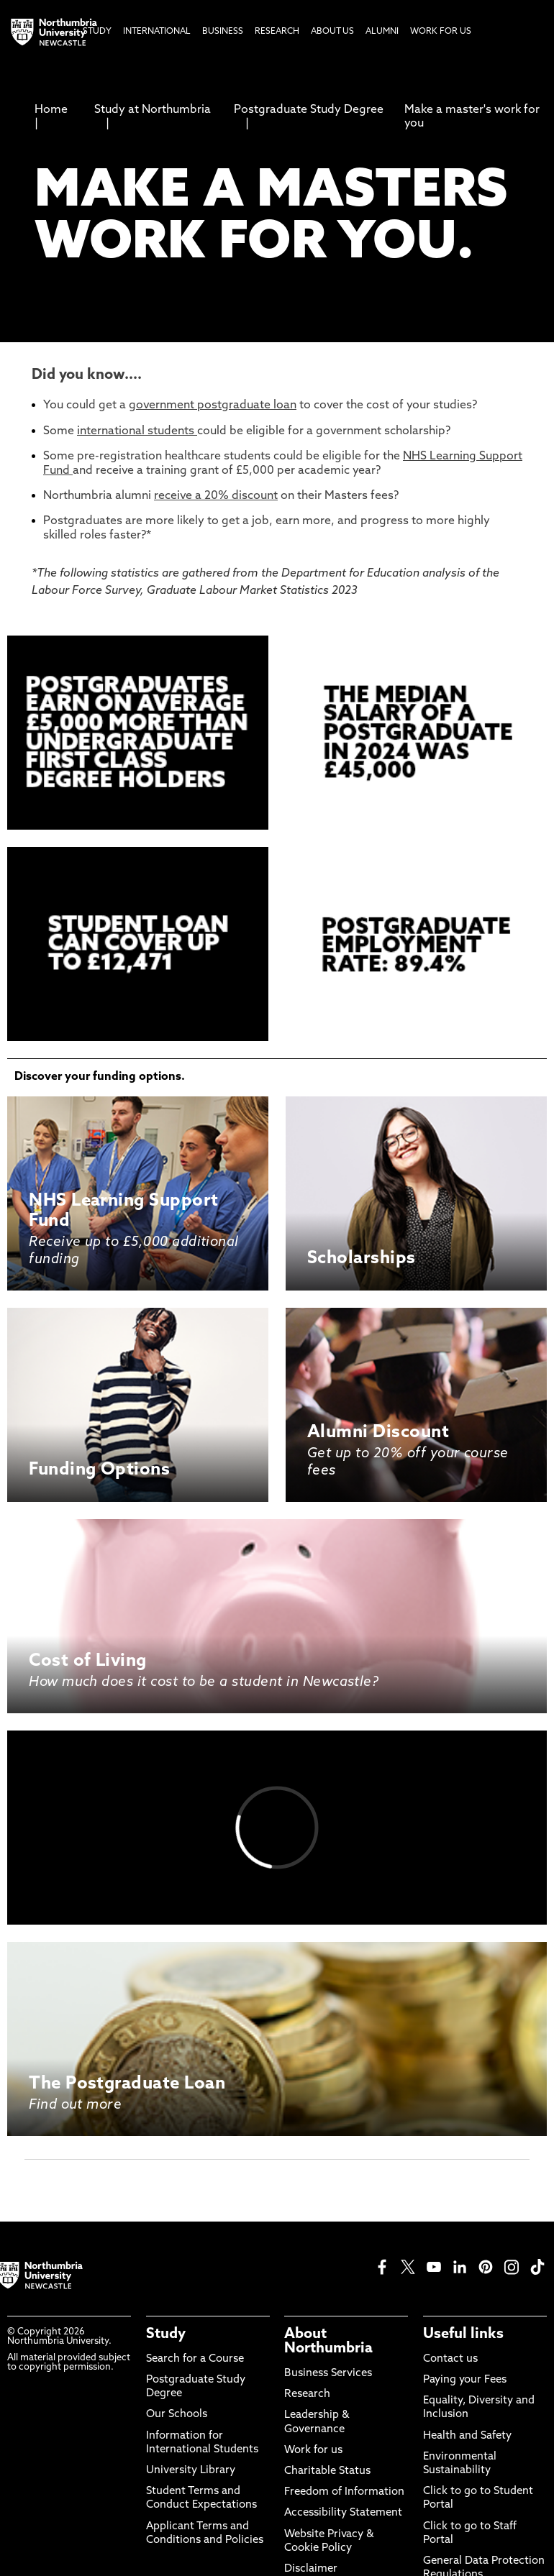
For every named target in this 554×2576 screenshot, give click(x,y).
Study (166, 2334)
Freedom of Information (344, 2492)
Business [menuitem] (222, 31)
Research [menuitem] (277, 31)
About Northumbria (328, 2341)
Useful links (463, 2334)
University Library (190, 2470)
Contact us (450, 2359)
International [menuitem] (157, 31)
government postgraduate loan (212, 405)
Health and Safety (467, 2436)
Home (51, 110)
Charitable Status (327, 2471)
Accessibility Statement (343, 2513)
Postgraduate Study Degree (308, 110)
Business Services (328, 2373)
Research (307, 2394)
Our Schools (176, 2414)
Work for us (313, 2450)
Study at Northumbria (152, 110)
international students (137, 431)
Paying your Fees (465, 2380)
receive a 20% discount (216, 496)
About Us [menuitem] (332, 31)
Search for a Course (195, 2359)
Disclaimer (310, 2569)
